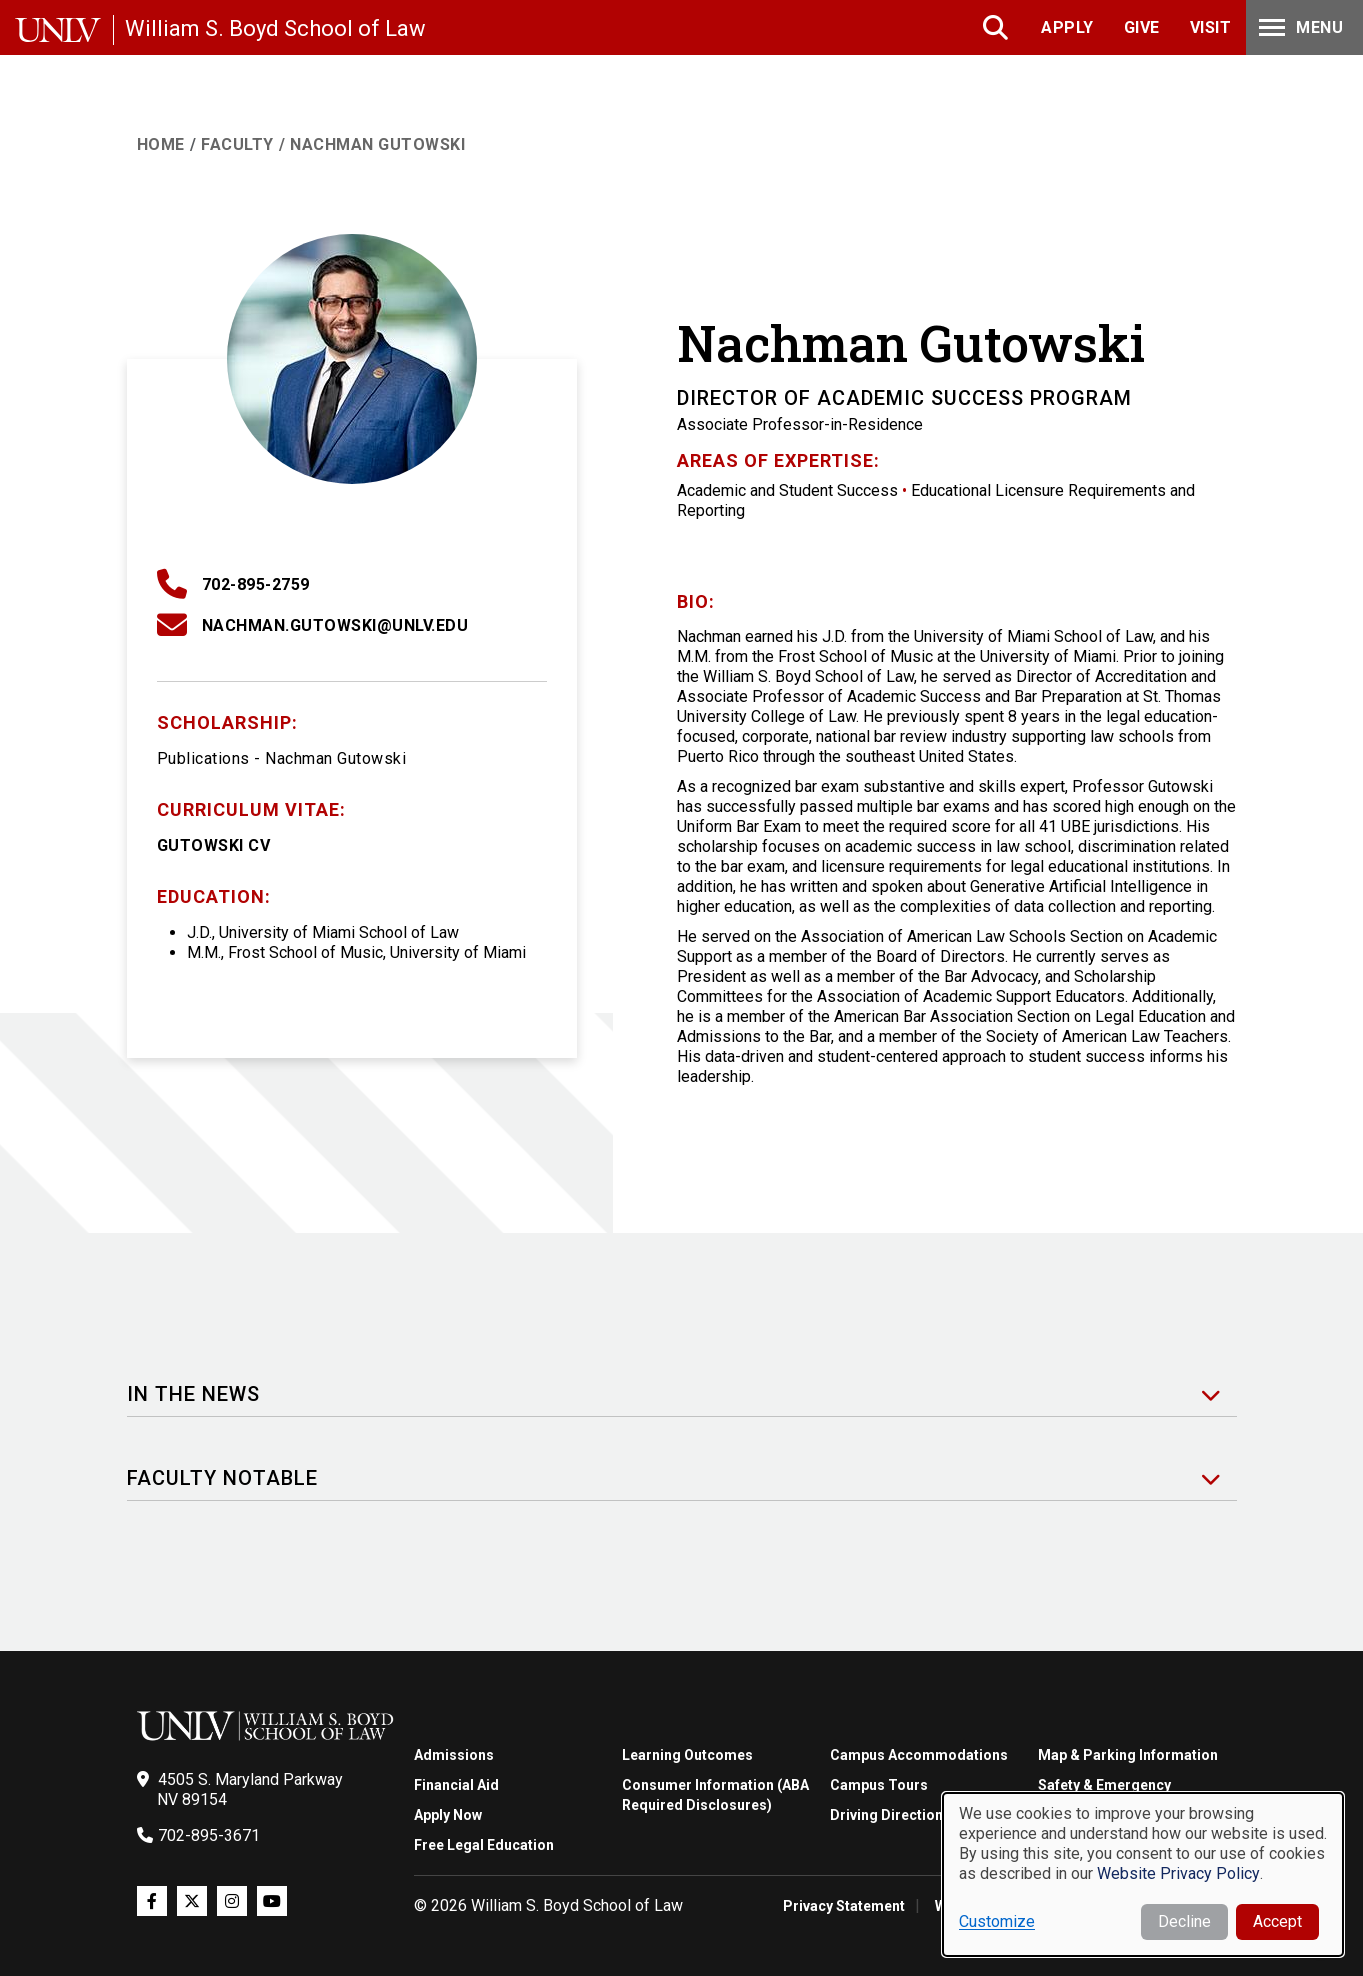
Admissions (454, 1755)
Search (997, 27)
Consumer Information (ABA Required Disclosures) (715, 1795)
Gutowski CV (214, 845)
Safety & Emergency (1104, 1785)
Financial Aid (456, 1785)
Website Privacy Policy (1178, 1873)
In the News (193, 1394)
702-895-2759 (256, 584)
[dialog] (1143, 1874)
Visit (1211, 27)
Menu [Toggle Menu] (1299, 27)
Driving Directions (890, 1815)
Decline (1184, 1921)
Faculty (237, 144)
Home (161, 144)
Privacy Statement (844, 1906)
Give (1142, 27)
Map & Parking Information (1128, 1755)
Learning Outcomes (687, 1755)
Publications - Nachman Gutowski (282, 758)
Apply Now (448, 1815)
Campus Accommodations (919, 1755)
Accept (1277, 1921)
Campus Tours (879, 1785)
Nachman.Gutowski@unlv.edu (335, 625)
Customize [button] (997, 1921)
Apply (1067, 27)
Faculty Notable (222, 1478)
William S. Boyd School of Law (275, 28)
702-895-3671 (209, 1835)
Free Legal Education (484, 1845)
